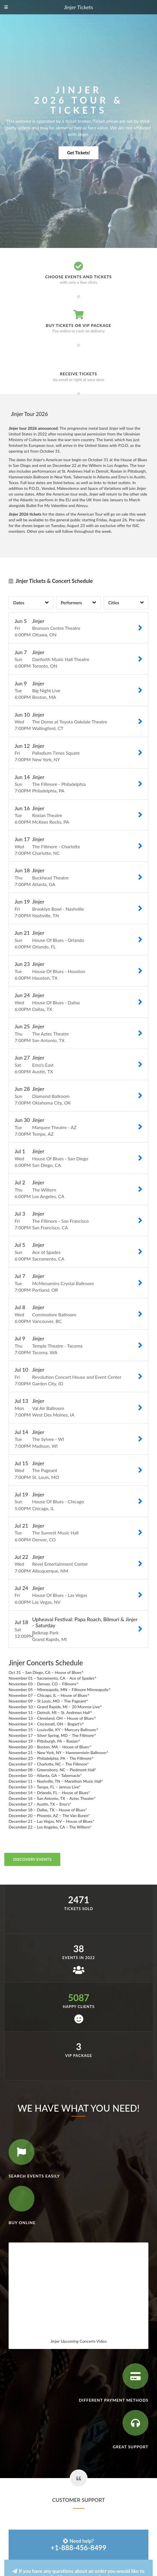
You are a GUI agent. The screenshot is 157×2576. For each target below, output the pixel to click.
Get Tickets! (78, 152)
